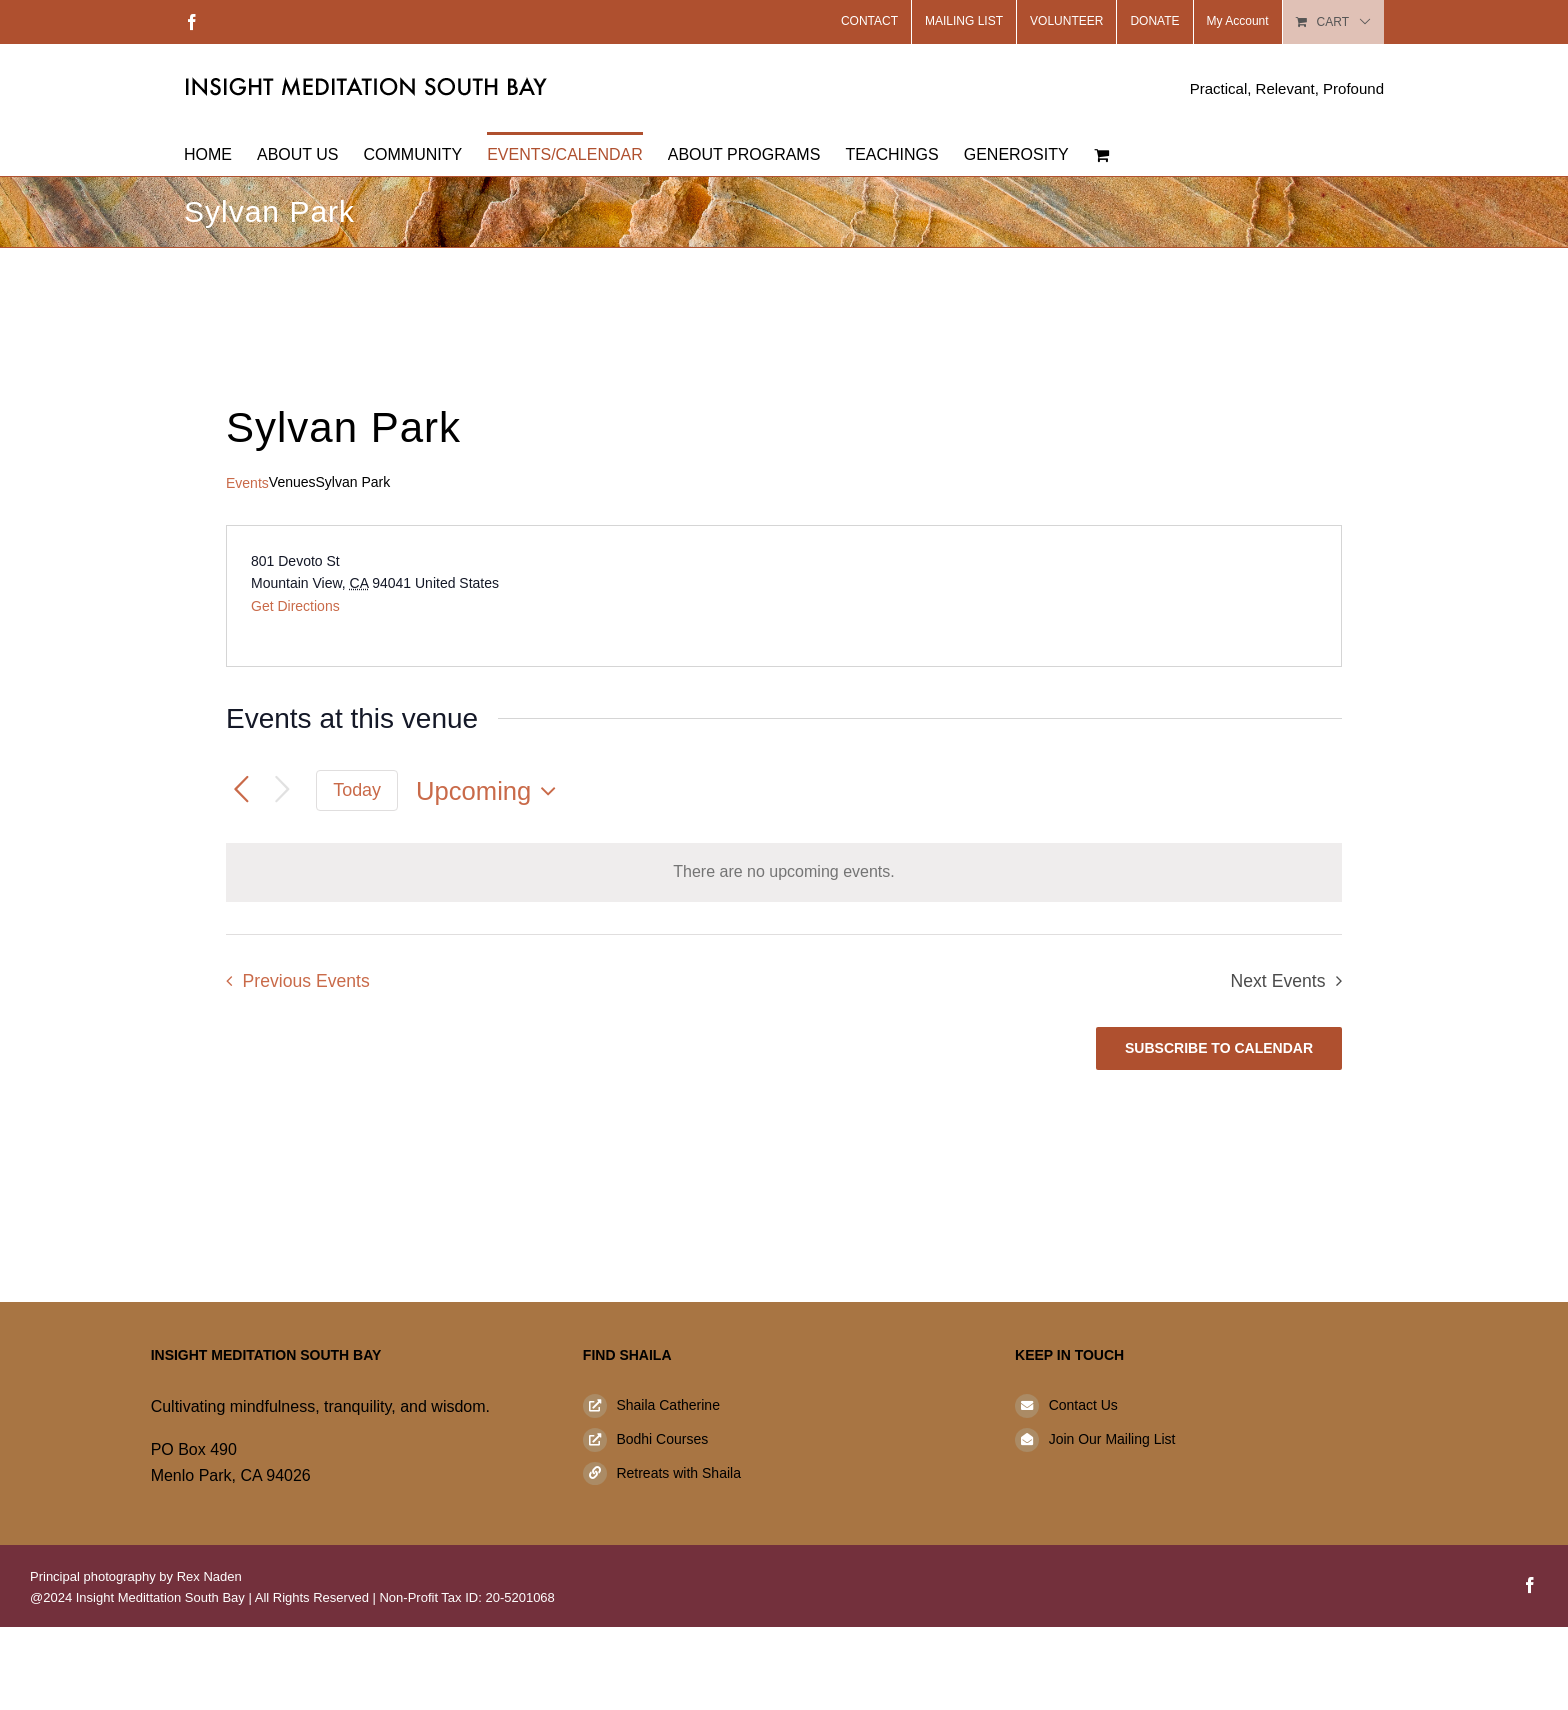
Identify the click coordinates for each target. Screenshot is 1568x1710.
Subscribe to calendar (1219, 1048)
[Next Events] (282, 790)
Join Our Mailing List (1112, 1439)
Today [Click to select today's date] (357, 790)
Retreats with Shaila (678, 1473)
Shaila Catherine (668, 1405)
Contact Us (1083, 1405)
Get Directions (295, 606)
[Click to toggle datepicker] (491, 791)
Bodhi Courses (662, 1439)
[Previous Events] (241, 790)
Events (247, 483)
